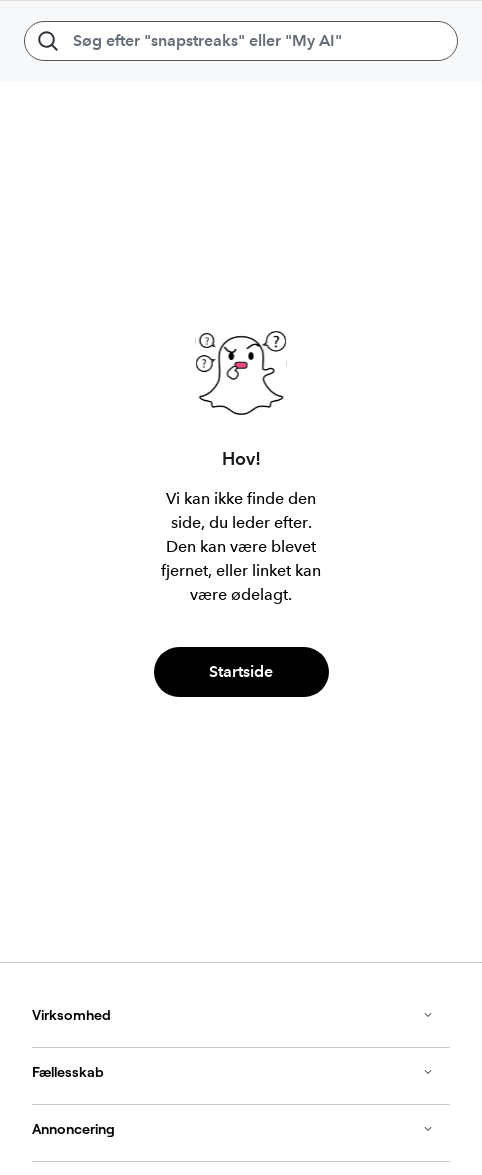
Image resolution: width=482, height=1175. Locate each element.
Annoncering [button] (233, 1129)
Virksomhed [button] (233, 1015)
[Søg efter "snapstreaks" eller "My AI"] (241, 41)
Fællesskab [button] (233, 1072)
